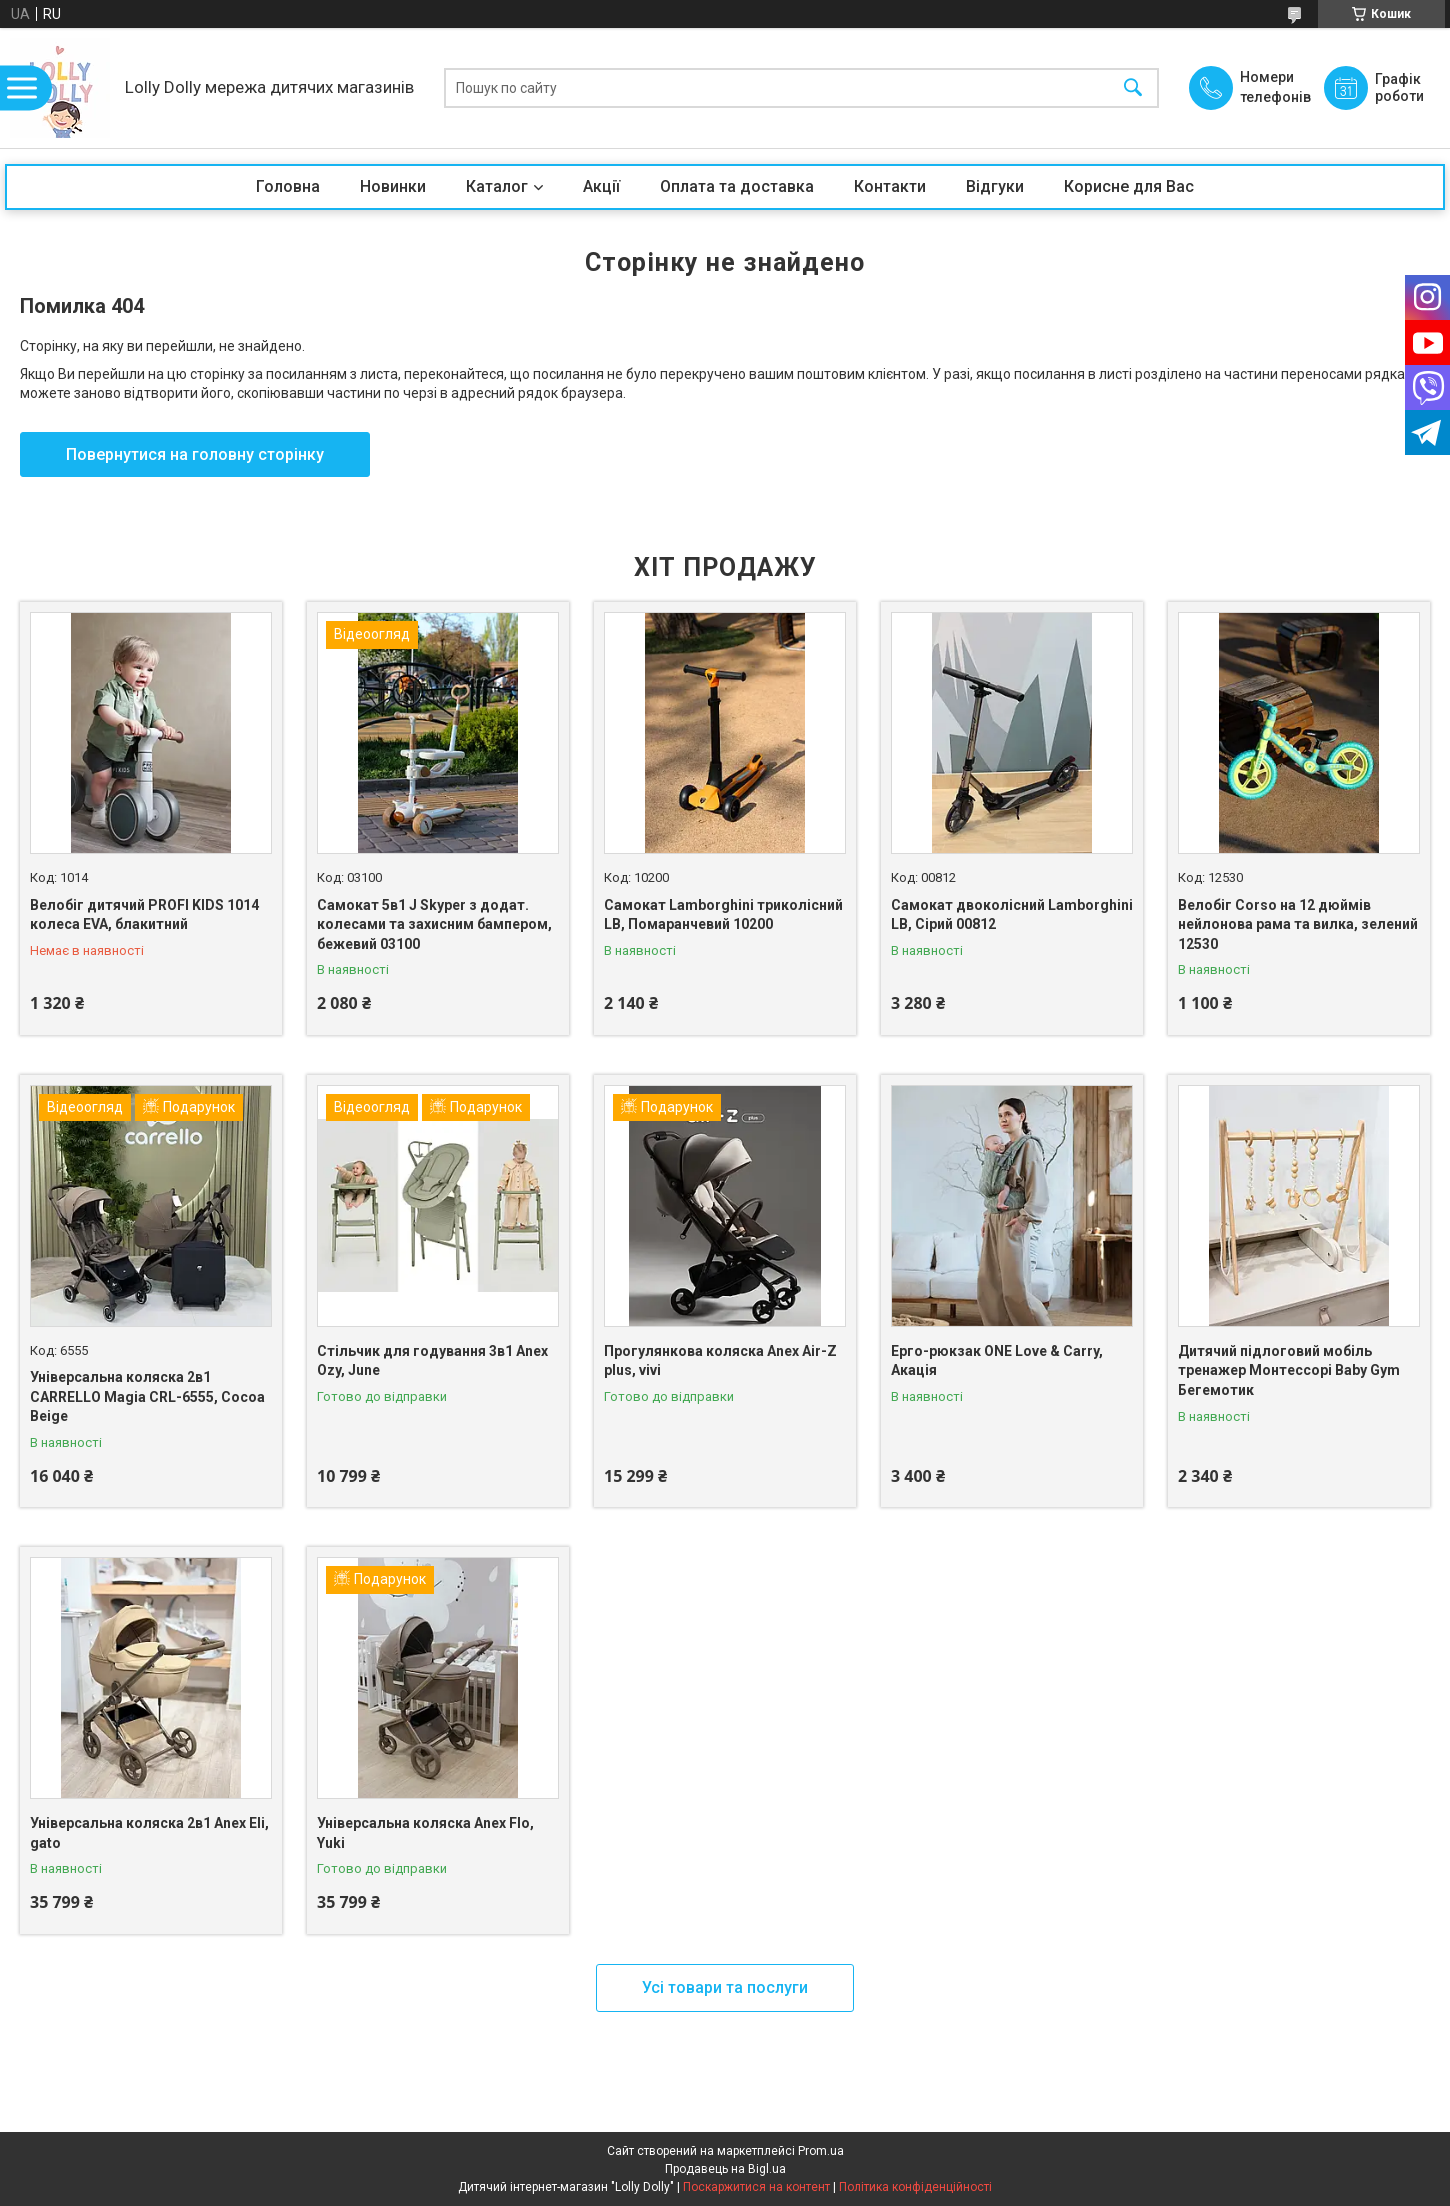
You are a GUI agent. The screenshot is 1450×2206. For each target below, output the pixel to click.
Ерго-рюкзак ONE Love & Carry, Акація (997, 1361)
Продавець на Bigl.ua (725, 2169)
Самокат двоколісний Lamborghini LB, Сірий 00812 (1012, 915)
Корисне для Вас (1129, 186)
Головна (288, 186)
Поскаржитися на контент (756, 2187)
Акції (601, 186)
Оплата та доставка (737, 186)
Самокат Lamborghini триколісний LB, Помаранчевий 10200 (723, 915)
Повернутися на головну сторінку (195, 454)
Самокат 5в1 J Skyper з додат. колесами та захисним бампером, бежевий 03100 (434, 924)
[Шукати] (1133, 88)
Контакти (890, 186)
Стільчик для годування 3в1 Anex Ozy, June (432, 1361)
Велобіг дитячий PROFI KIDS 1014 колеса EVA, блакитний (144, 915)
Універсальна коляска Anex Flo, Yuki (425, 1833)
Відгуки (995, 186)
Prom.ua (821, 2151)
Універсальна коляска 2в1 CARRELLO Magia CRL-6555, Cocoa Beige (147, 1396)
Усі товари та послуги (725, 1987)
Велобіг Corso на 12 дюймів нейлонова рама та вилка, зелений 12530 (1298, 924)
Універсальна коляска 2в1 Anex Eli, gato (149, 1833)
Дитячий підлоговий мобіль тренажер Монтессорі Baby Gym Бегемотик (1289, 1370)
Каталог (497, 186)
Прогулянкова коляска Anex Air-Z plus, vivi (720, 1361)
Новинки (393, 186)
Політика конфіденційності (915, 2187)
